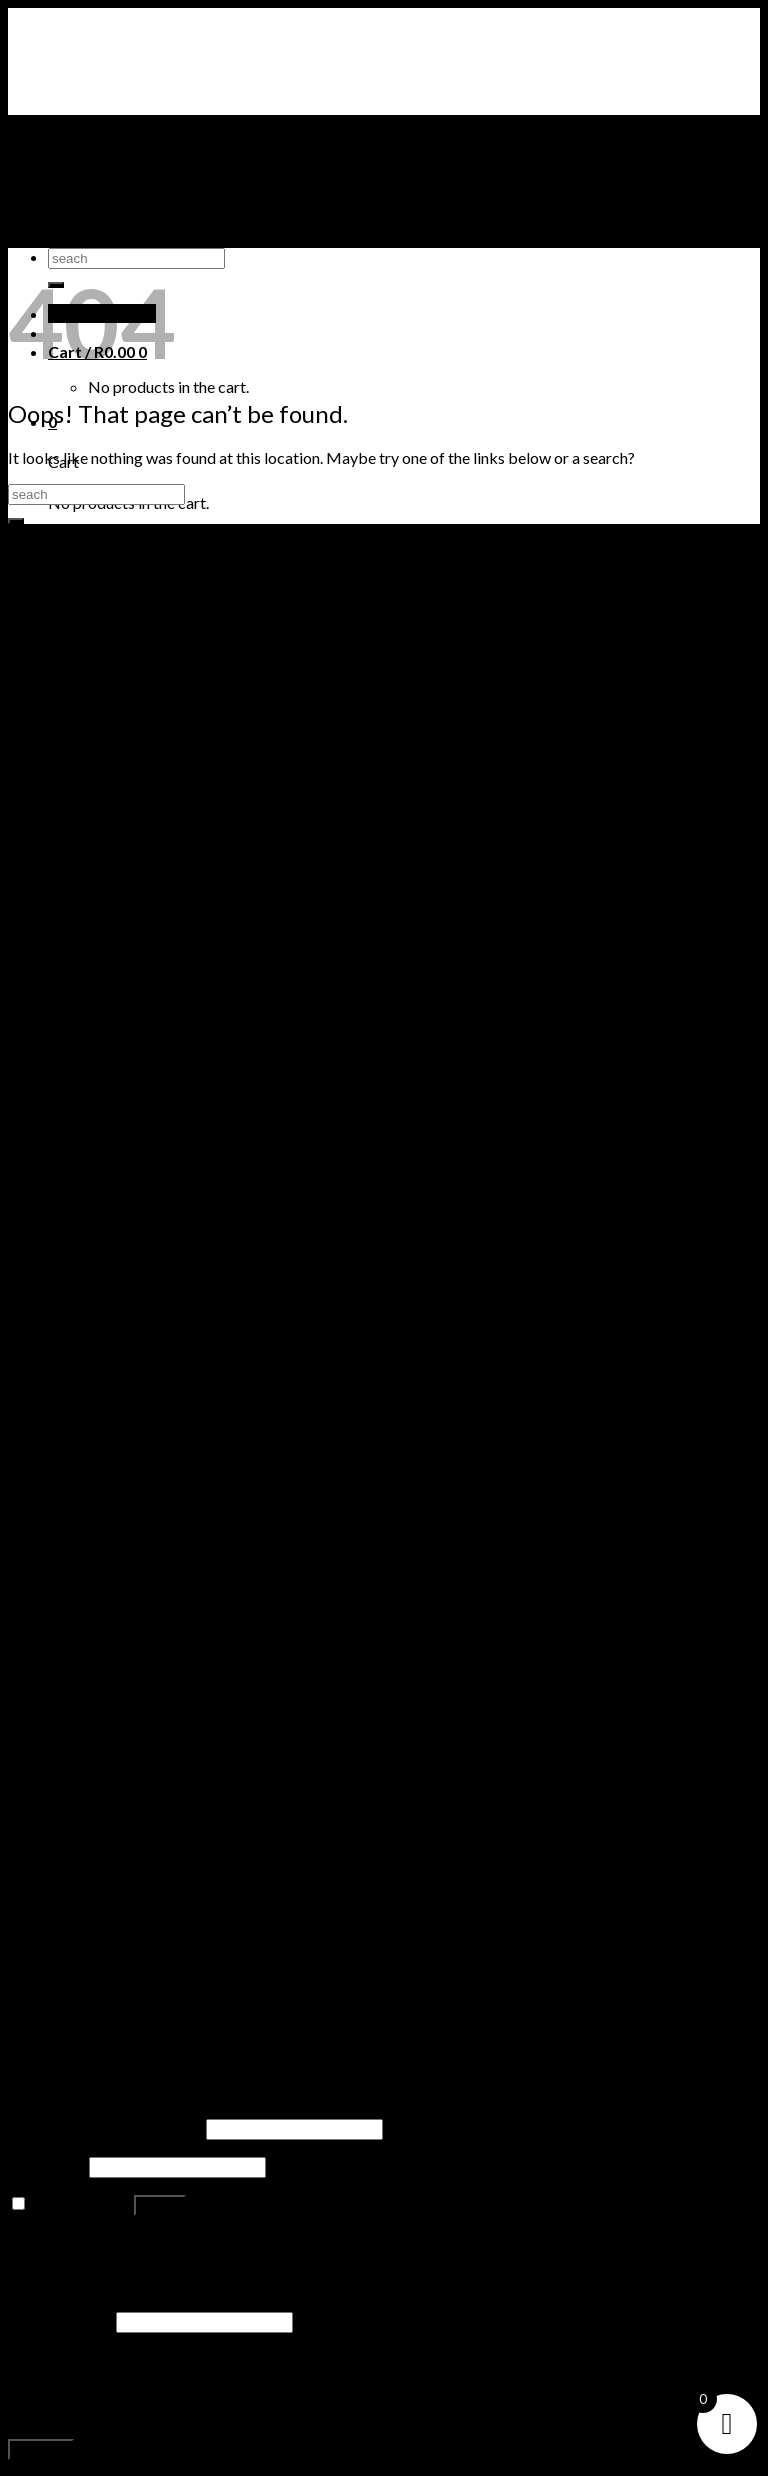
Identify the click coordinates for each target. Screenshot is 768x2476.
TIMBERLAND (100, 200)
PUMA (72, 219)
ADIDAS (77, 238)
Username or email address (105, 2127)
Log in (160, 2205)
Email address (60, 2320)
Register (41, 2449)
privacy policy (387, 2412)
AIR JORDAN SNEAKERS (136, 162)
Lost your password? (78, 2241)
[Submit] (16, 521)
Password (47, 2165)
